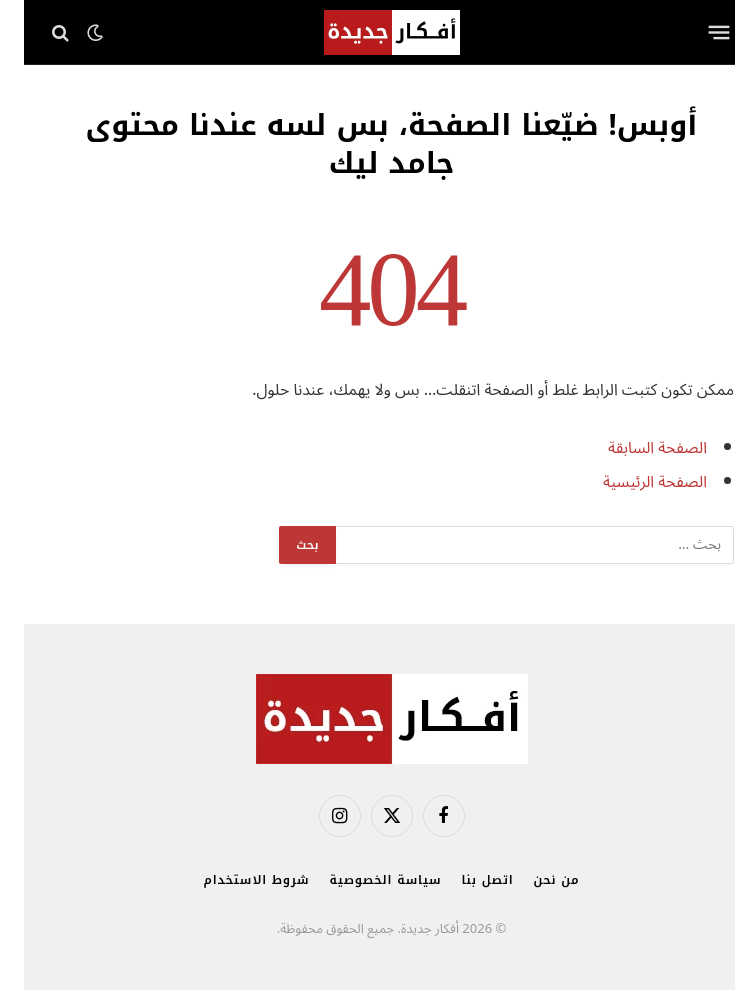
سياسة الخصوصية (361, 880)
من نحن (533, 880)
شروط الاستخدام (233, 880)
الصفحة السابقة (633, 448)
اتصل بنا (464, 880)
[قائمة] (694, 33)
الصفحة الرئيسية (631, 482)
